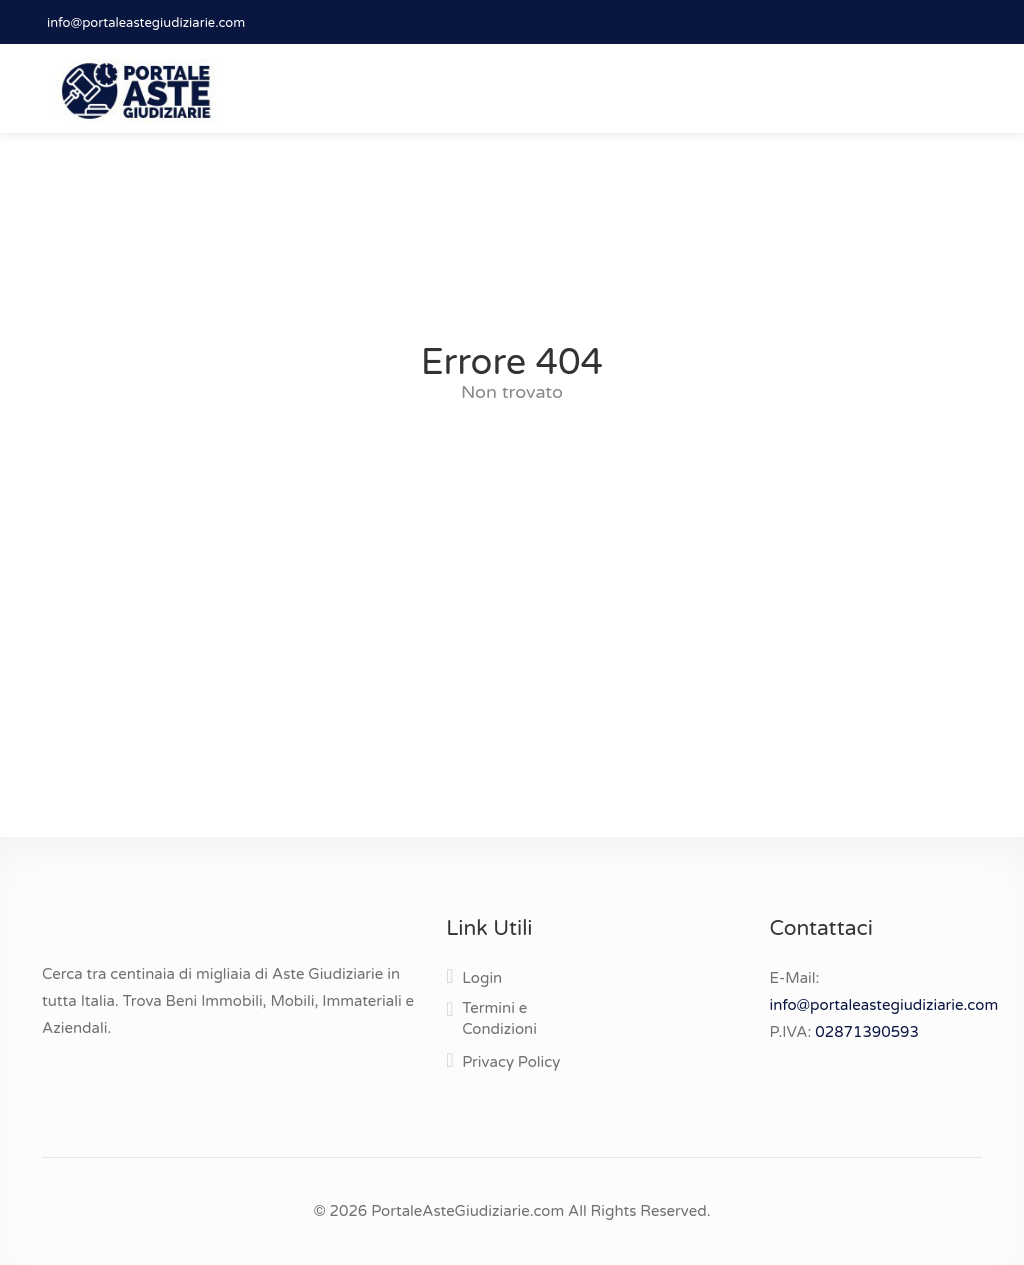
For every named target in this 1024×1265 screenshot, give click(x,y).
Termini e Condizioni (499, 1018)
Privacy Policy (511, 1062)
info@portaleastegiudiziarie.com (146, 23)
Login (482, 978)
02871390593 (867, 1032)
